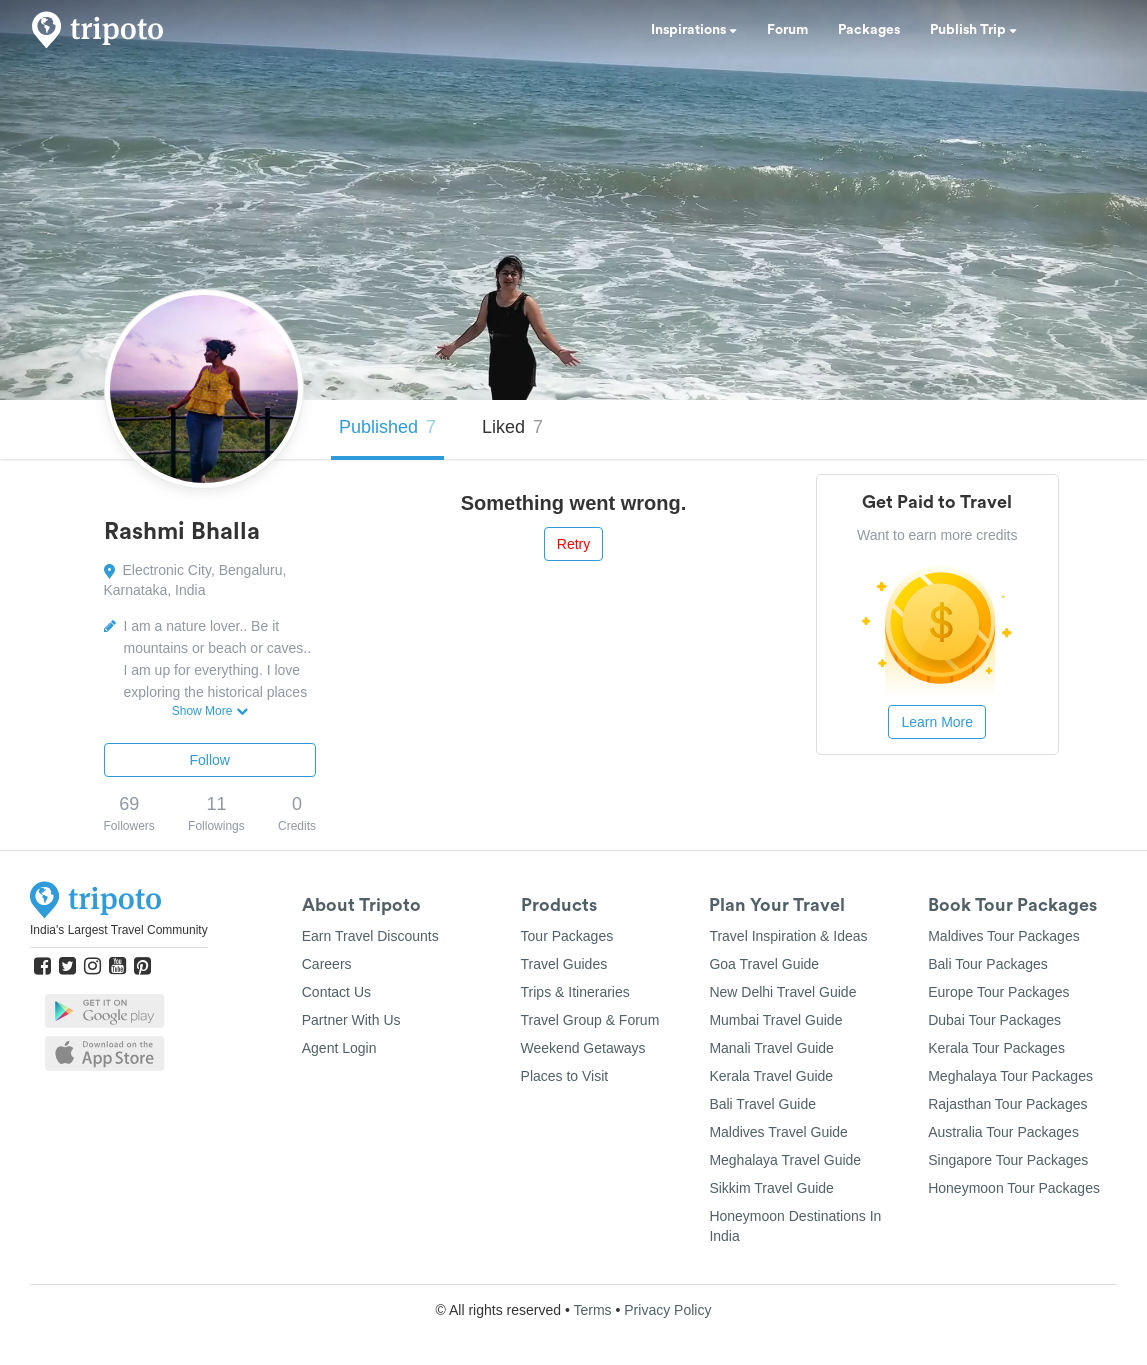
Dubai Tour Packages (994, 1020)
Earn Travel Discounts (370, 936)
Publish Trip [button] (973, 30)
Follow (210, 760)
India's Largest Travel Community (119, 930)
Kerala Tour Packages (996, 1048)
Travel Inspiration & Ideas (788, 936)
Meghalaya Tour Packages (1010, 1076)
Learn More (937, 722)
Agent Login (339, 1048)
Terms (592, 1310)
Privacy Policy (667, 1310)
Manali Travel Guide (771, 1048)
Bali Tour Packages (988, 964)
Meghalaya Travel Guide (785, 1160)
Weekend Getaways (583, 1048)
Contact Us (336, 992)
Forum (787, 30)
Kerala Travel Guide (771, 1076)
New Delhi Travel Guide (782, 992)
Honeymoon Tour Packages (1014, 1188)
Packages (869, 30)
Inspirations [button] (694, 30)
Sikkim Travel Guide (771, 1188)
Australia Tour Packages (1003, 1132)
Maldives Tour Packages (1003, 936)
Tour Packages (567, 936)
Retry (573, 544)
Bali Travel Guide (762, 1104)
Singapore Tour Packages (1008, 1160)
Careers (327, 964)
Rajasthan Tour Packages (1007, 1104)
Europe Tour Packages (998, 992)
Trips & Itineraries (575, 992)
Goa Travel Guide (764, 964)
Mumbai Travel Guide (775, 1020)
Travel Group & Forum (590, 1020)
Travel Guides (564, 964)
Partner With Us (351, 1020)
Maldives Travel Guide (778, 1132)
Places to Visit (565, 1076)
